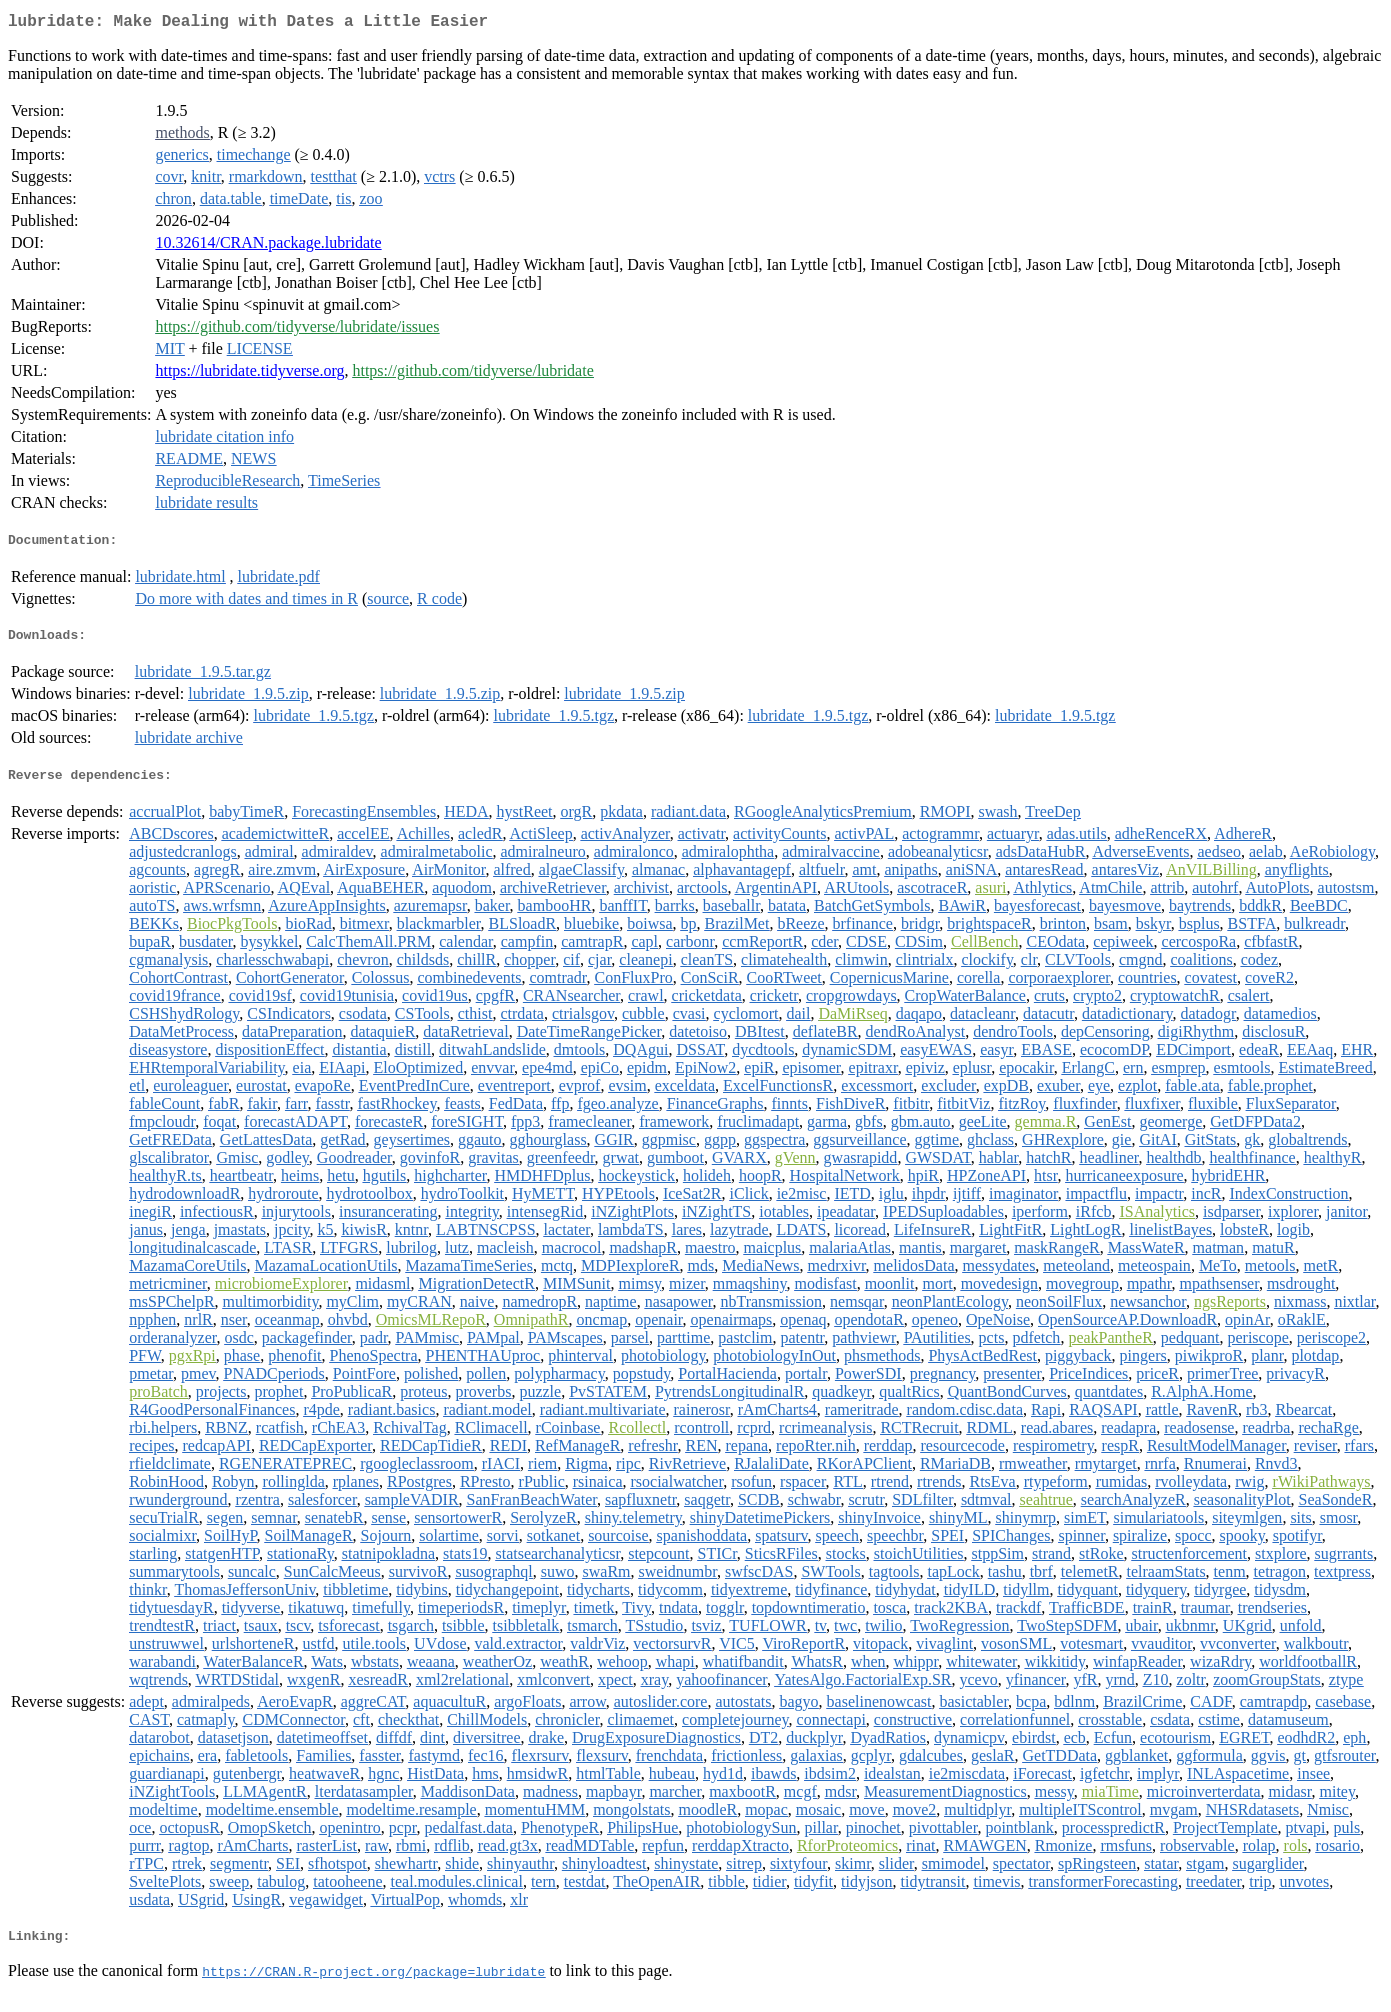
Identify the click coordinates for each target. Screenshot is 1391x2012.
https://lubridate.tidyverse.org (249, 374)
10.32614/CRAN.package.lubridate (268, 246)
